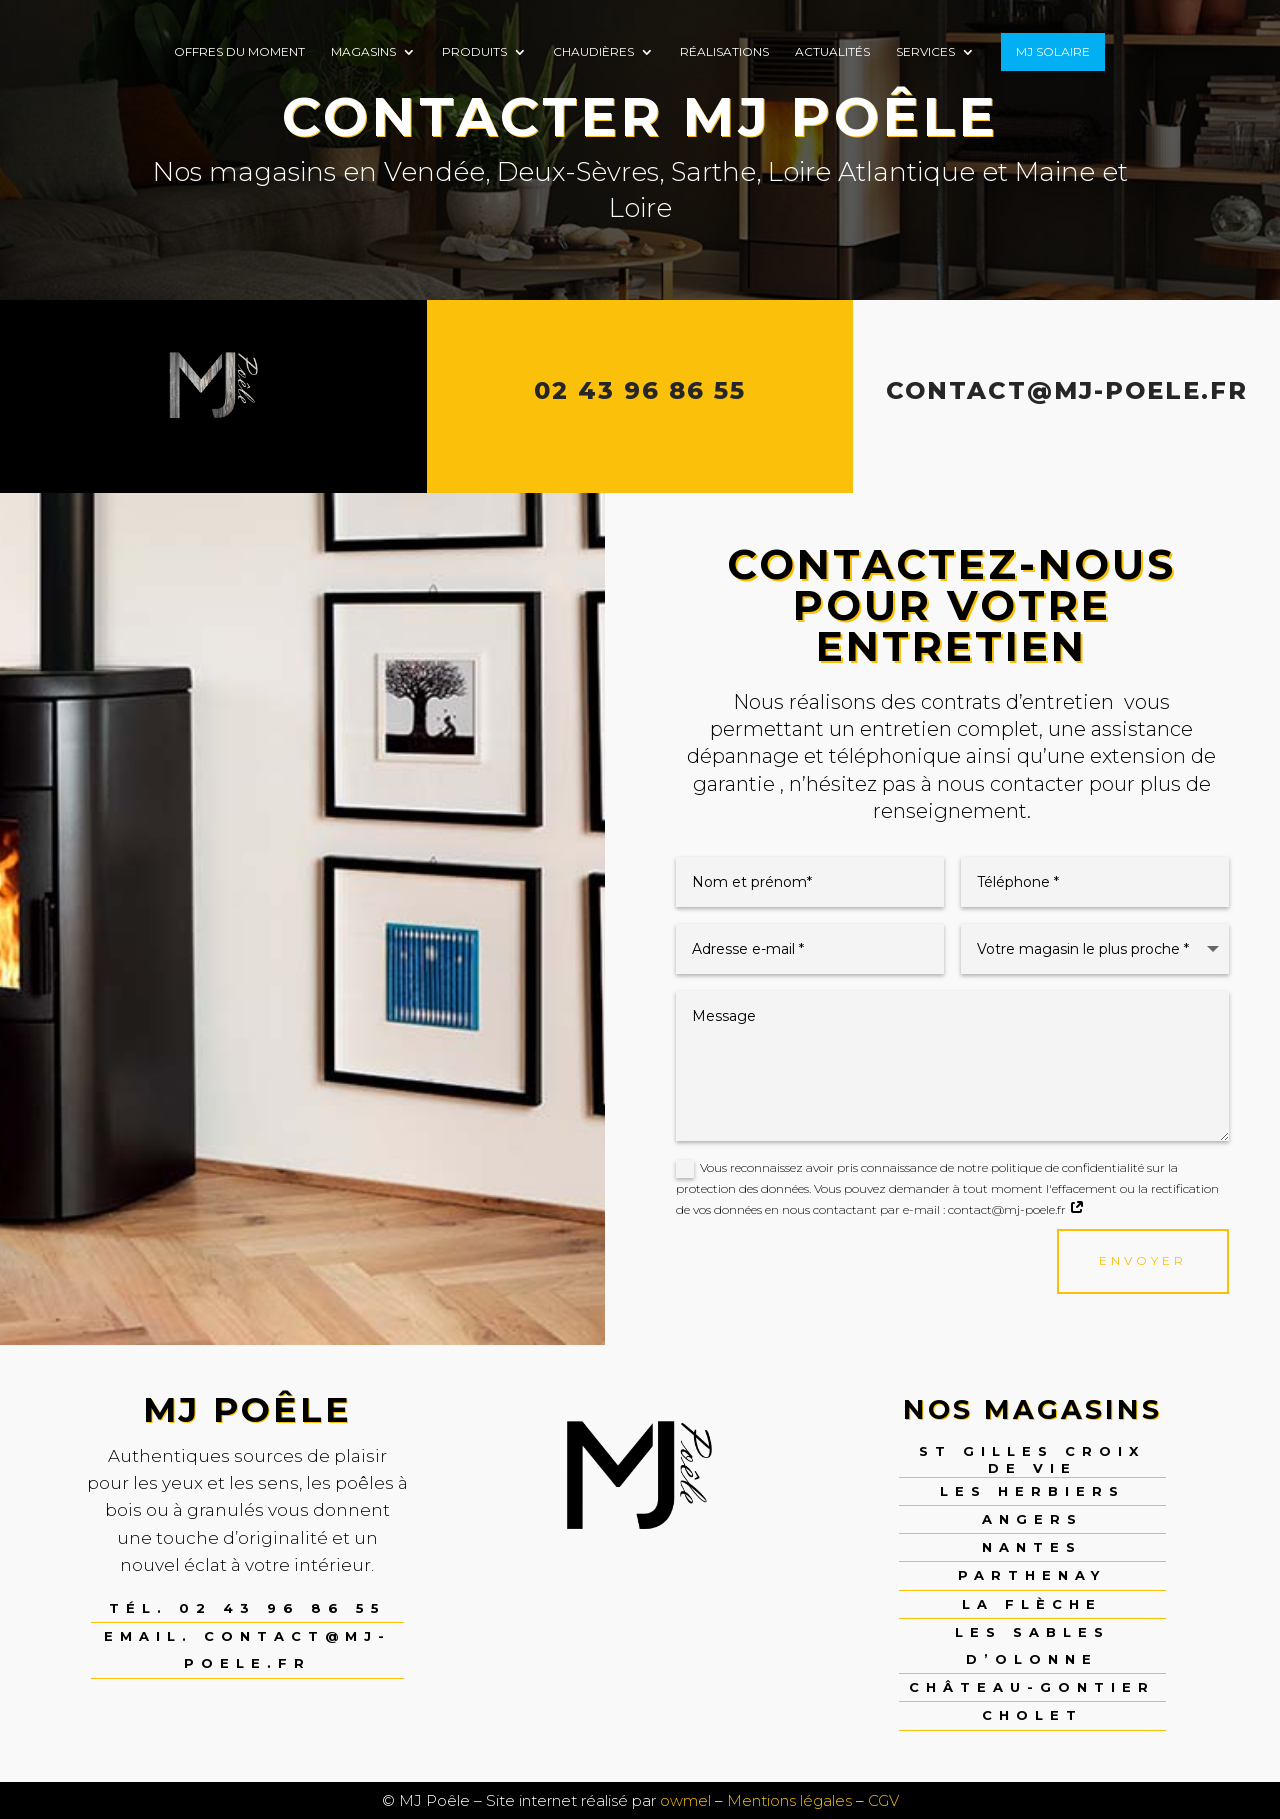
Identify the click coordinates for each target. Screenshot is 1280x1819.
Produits (474, 52)
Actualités (832, 52)
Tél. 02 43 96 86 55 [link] (247, 1608)
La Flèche (1032, 1604)
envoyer (1143, 1260)
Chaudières (593, 52)
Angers (1032, 1519)
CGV (883, 1800)
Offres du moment (239, 52)
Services (925, 52)
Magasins (363, 52)
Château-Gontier (1032, 1687)
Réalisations (724, 52)
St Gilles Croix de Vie (1032, 1459)
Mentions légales (789, 1800)
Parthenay (1032, 1575)
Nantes (1032, 1547)
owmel (685, 1800)
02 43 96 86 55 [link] (640, 390)
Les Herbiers (1032, 1491)
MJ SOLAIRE (1053, 51)
